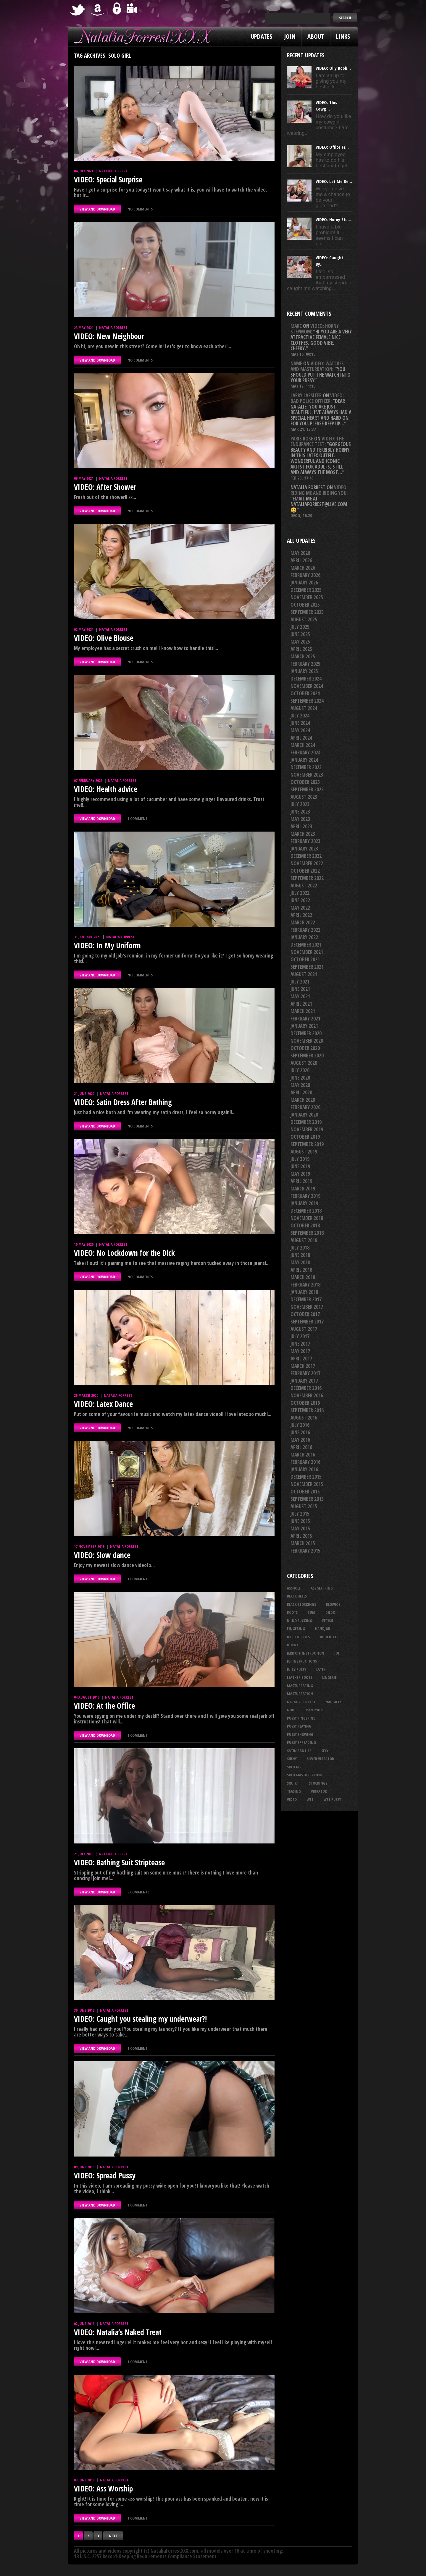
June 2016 (300, 1432)
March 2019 (303, 1188)
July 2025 (300, 626)
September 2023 (307, 789)
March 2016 (303, 1454)
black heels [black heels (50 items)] (297, 1596)
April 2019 (301, 1181)
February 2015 (305, 1550)
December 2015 (306, 1476)
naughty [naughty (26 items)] (333, 1702)
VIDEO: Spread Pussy (104, 2175)
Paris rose (302, 438)
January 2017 (304, 1380)
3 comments (138, 1892)
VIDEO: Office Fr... (332, 147)
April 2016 (301, 1447)
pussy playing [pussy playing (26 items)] (299, 1726)
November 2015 (307, 1484)
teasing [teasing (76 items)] (294, 1791)
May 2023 (300, 819)
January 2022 (304, 937)
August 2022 (304, 885)
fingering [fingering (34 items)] (296, 1628)
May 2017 (300, 1351)
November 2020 (307, 1040)
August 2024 (304, 708)
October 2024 (305, 693)
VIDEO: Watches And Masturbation (317, 366)
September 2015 (307, 1499)
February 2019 (305, 1196)
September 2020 (307, 1055)
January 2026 (304, 582)
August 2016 (304, 1417)
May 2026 (300, 553)
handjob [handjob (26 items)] (322, 1628)
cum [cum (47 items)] (311, 1612)
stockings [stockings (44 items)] (318, 1783)
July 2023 (300, 804)
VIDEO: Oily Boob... (333, 68)
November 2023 (307, 774)
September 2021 (307, 966)
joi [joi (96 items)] (336, 1653)
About (315, 36)
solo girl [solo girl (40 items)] (295, 1767)
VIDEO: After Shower (105, 487)
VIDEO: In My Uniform (107, 945)
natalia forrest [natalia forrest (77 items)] (301, 1702)
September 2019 (307, 1144)
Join (290, 36)
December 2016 (306, 1388)
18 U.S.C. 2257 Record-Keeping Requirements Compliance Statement (145, 2556)
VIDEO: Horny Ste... (333, 219)
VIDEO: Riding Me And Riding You (319, 490)
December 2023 (306, 767)
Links (343, 36)
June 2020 (300, 1077)
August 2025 (304, 619)
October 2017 (305, 1314)
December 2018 (306, 1210)
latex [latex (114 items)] (320, 1669)
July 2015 (300, 1513)
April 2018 (301, 1269)
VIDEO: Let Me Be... (334, 181)
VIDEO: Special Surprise (108, 179)
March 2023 (303, 833)
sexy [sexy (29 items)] (324, 1750)
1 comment (138, 818)
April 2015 (301, 1535)
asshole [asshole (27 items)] (294, 1588)
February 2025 (305, 663)
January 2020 (304, 1114)
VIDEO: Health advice (105, 789)
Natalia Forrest (113, 171)
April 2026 (301, 560)
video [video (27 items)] (292, 1799)
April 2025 (301, 649)
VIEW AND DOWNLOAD (97, 209)
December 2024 (306, 678)
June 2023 (300, 811)
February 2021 (305, 1018)
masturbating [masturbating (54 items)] (300, 1685)
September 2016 (307, 1410)
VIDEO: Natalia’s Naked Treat (118, 2332)
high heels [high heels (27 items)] (329, 1636)
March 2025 (303, 656)
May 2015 (300, 1528)
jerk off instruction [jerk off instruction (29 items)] (305, 1653)
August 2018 (304, 1240)
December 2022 (306, 856)
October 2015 (305, 1491)
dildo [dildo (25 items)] (330, 1612)
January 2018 (304, 1292)
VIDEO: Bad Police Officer (317, 398)
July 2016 (300, 1425)
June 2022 (300, 900)
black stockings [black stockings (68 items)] (301, 1604)
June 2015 (300, 1521)
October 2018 (305, 1225)
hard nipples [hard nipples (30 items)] (298, 1636)
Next (113, 2535)
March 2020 (303, 1099)
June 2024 (300, 723)
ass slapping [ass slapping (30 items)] (322, 1588)
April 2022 (301, 915)
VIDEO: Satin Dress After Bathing (123, 1102)
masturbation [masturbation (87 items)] (300, 1693)
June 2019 (300, 1166)
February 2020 (305, 1107)
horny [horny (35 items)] (292, 1644)
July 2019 (300, 1159)
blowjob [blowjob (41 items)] (333, 1604)
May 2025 (300, 641)
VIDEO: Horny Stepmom (315, 329)
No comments (140, 209)
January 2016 (304, 1469)
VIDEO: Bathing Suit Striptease (119, 1862)
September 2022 (307, 878)
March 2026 (303, 567)
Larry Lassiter (306, 395)
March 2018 (303, 1277)
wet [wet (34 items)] (310, 1799)
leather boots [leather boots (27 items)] (299, 1677)
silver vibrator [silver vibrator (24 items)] (320, 1758)
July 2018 (300, 1247)
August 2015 (304, 1506)
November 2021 (307, 952)
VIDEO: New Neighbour (109, 336)
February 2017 (305, 1373)
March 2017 (303, 1365)
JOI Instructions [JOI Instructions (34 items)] (302, 1661)
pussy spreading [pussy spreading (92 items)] (301, 1742)
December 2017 (306, 1299)
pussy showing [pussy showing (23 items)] (300, 1734)
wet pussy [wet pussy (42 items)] (332, 1799)
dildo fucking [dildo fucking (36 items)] (299, 1620)
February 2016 (305, 1462)
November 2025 (307, 597)
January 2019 (304, 1203)
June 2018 (300, 1255)
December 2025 (306, 590)
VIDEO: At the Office (104, 1705)
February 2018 (305, 1284)
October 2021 (305, 959)
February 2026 (305, 575)
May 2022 (300, 907)
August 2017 (304, 1329)
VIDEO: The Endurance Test (317, 441)
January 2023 (304, 848)
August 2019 (304, 1151)
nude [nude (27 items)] (291, 1710)
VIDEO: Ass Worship (103, 2488)
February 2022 (305, 929)
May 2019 (300, 1173)
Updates (261, 36)
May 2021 (300, 996)
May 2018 (300, 1262)
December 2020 (306, 1033)
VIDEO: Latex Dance (103, 1404)
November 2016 (307, 1395)
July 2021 (300, 981)
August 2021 (304, 974)
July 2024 (300, 715)
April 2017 (301, 1358)
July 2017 (300, 1336)
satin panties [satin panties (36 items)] (299, 1750)
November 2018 (307, 1218)
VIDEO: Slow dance (102, 1555)
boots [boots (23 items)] (292, 1612)
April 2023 (301, 826)
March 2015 (303, 1543)
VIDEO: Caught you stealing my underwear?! (140, 2018)
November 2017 (307, 1306)
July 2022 (300, 893)
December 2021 (306, 944)
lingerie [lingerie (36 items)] (329, 1677)
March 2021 (303, 1011)
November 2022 (307, 863)
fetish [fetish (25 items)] (327, 1620)
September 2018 (307, 1232)
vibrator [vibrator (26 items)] (319, 1791)
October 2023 (305, 782)
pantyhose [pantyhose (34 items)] (315, 1710)
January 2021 (304, 1026)
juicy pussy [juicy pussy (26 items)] (296, 1669)
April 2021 (301, 1003)
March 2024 (303, 745)
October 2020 (305, 1048)
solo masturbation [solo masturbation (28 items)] (304, 1775)
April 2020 (301, 1092)
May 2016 (300, 1439)
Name (296, 363)
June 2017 (300, 1343)
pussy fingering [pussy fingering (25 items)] (301, 1718)
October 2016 (305, 1402)
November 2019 (307, 1129)
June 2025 (300, 634)
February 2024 (305, 752)
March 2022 (303, 922)
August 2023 (304, 796)
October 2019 (305, 1136)
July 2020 (300, 1070)
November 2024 (307, 686)
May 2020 (300, 1085)
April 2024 (301, 737)
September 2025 (307, 612)
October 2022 (305, 870)
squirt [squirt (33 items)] (293, 1783)
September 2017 (307, 1321)
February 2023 (305, 841)
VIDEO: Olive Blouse (103, 638)
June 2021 (300, 989)
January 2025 (304, 671)
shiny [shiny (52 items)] (292, 1758)
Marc (296, 326)
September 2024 (307, 700)
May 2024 (300, 730)
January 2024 (304, 759)
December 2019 (306, 1122)
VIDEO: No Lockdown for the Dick (124, 1253)
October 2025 (305, 604)
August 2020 (304, 1062)
